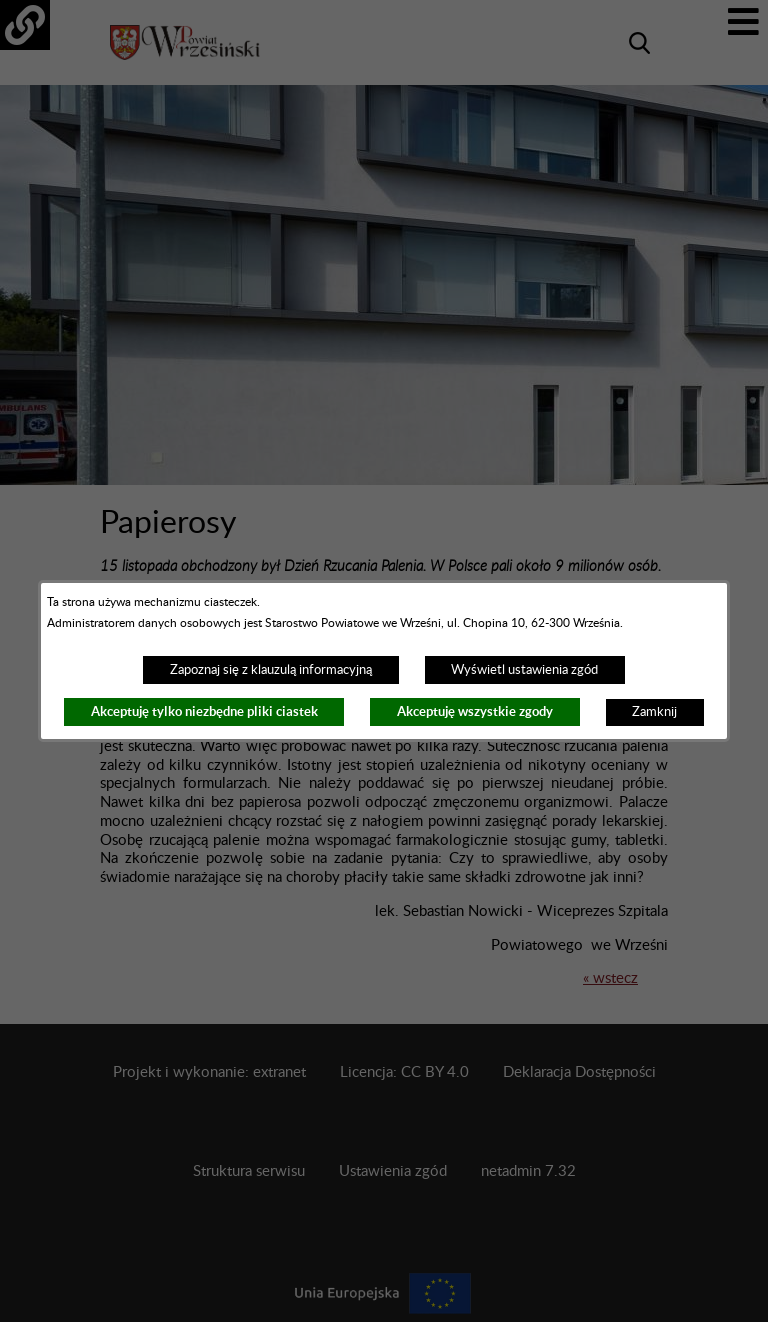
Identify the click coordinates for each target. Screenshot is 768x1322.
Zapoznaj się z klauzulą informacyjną (271, 670)
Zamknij (654, 712)
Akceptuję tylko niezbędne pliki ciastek (204, 711)
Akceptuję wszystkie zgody (475, 711)
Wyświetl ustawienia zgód (524, 670)
